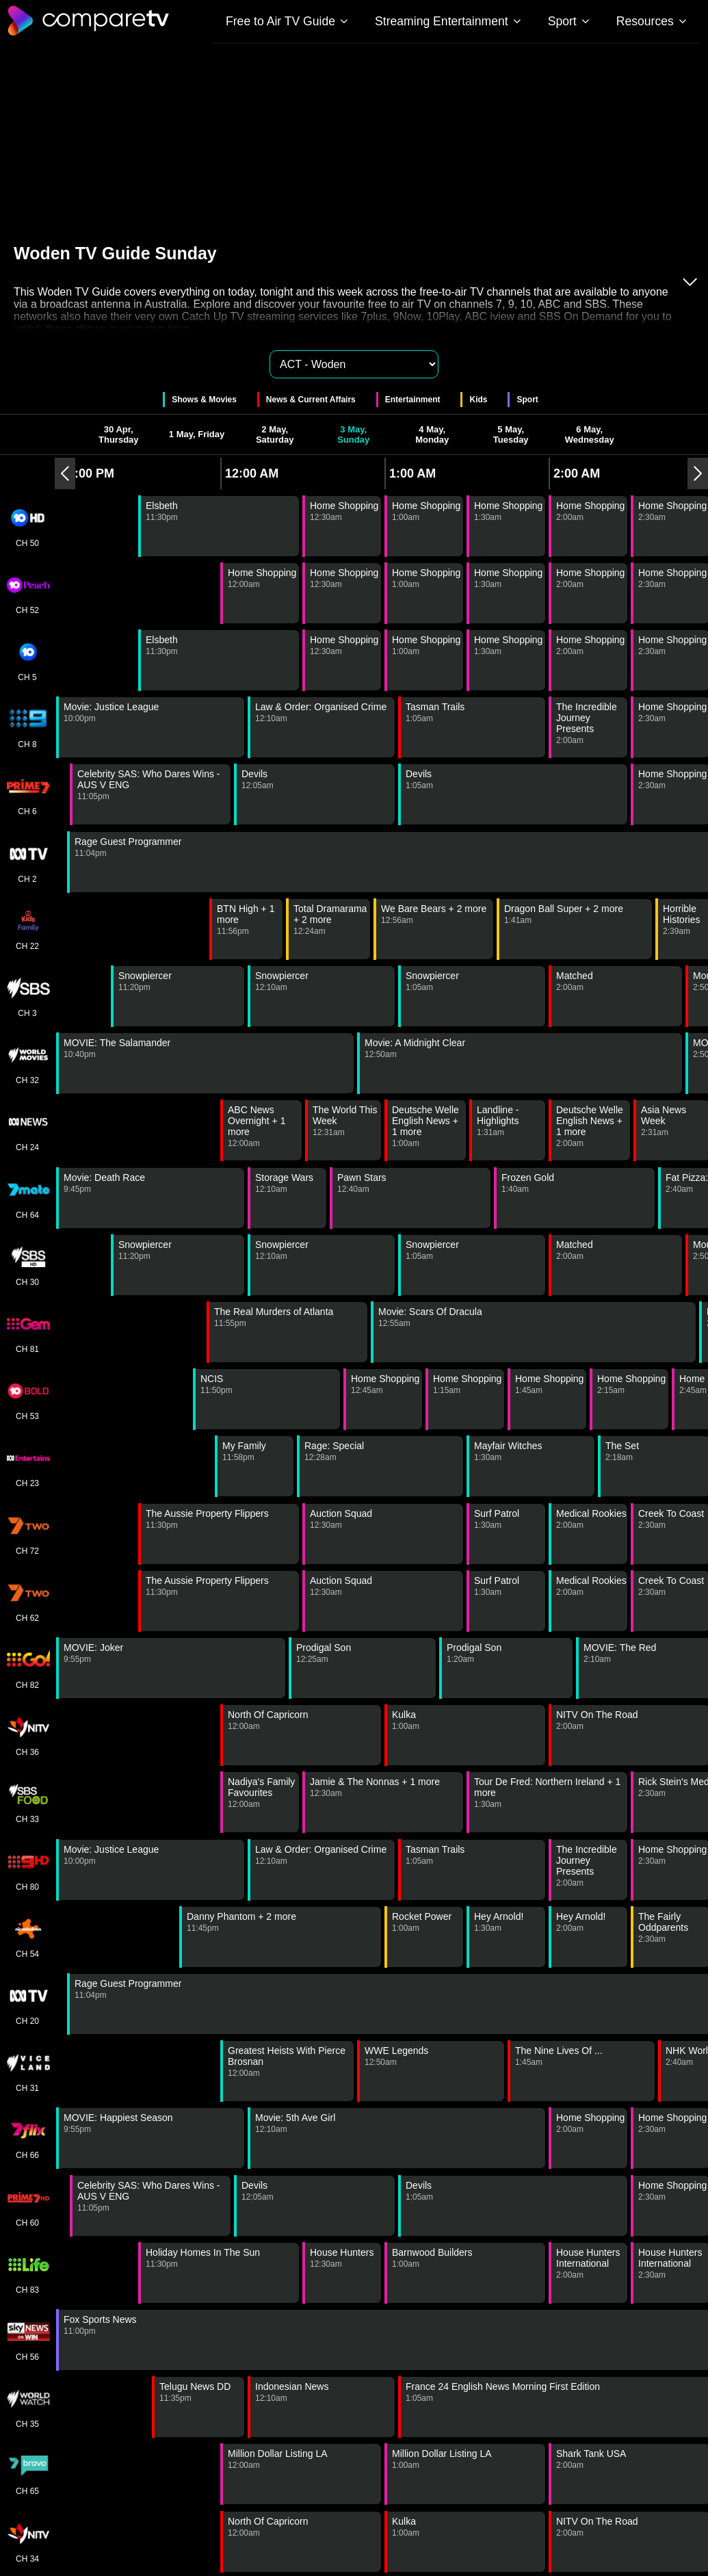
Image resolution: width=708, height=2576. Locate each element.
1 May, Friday (196, 434)
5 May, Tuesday (511, 434)
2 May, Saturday (275, 434)
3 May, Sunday (353, 434)
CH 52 (27, 593)
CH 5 (27, 660)
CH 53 (27, 1399)
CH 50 (27, 526)
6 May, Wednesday (589, 434)
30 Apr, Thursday (119, 434)
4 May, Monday (432, 434)
